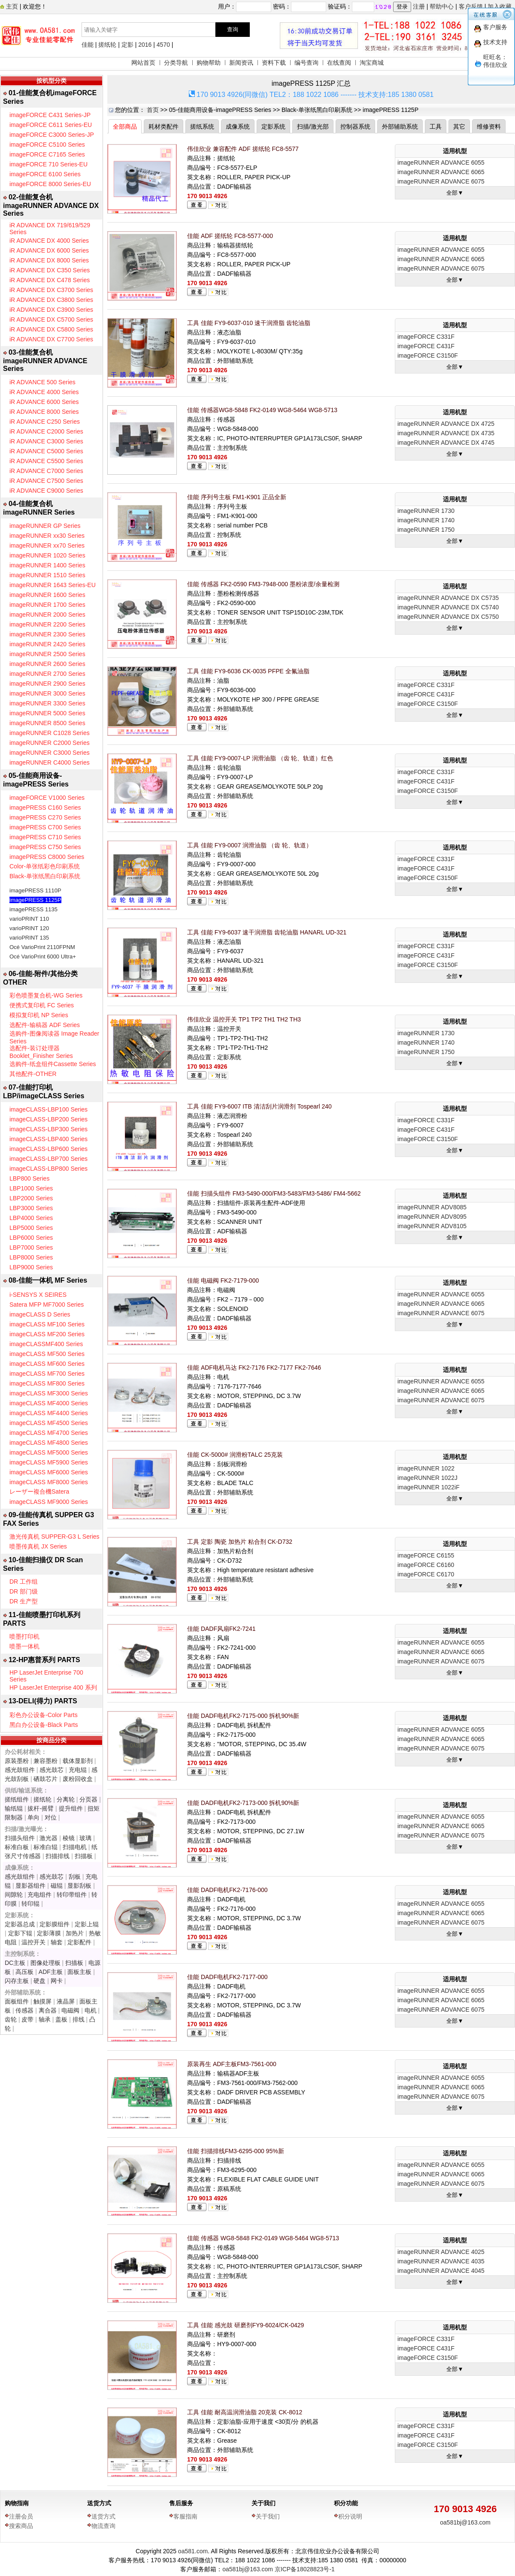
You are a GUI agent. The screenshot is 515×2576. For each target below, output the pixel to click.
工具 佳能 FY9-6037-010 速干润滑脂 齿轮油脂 (248, 322)
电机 (91, 2010)
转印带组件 (72, 1894)
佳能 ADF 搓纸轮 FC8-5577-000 (230, 235)
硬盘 (39, 1980)
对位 (51, 1817)
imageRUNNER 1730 (425, 510)
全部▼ (454, 193)
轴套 (57, 1942)
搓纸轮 (107, 44)
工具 (436, 126)
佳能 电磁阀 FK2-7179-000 (223, 1280)
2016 (144, 44)
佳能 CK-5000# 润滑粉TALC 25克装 (235, 1454)
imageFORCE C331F (425, 336)
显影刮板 (79, 1885)
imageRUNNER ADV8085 (432, 1207)
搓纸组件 (17, 1799)
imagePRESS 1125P (35, 900)
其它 (459, 126)
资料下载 (274, 62)
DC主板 (15, 1962)
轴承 (45, 2019)
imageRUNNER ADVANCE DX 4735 (445, 433)
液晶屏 (66, 2001)
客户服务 (495, 27)
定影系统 (273, 126)
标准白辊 (45, 1847)
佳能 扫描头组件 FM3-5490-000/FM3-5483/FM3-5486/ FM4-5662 (274, 1193)
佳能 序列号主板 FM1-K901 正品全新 (236, 497)
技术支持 (495, 42)
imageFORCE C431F (425, 346)
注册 (419, 6)
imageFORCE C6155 (425, 1555)
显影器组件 (30, 1885)
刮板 (75, 1876)
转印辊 (30, 1903)
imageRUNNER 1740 (425, 520)
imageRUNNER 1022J (427, 1477)
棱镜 (69, 1838)
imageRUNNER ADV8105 (432, 1226)
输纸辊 (14, 1808)
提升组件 (71, 1808)
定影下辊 (20, 1933)
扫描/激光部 (313, 126)
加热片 (75, 1933)
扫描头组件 (20, 1838)
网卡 (57, 1980)
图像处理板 (45, 1962)
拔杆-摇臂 (40, 1808)
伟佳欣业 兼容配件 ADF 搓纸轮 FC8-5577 (243, 148)
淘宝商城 (372, 62)
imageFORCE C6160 (425, 1564)
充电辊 (78, 1769)
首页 (153, 109)
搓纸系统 (202, 126)
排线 (79, 2019)
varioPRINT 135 (29, 937)
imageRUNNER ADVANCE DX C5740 (448, 607)
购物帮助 (209, 62)
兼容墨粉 (45, 1760)
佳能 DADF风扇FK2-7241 (221, 1628)
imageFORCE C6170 (425, 1574)
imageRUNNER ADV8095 (432, 1216)
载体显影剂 (78, 1760)
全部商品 (125, 126)
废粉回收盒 (78, 1778)
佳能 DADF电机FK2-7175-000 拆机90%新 (243, 1715)
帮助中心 (442, 6)
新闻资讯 (241, 62)
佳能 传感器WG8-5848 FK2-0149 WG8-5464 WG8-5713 (262, 410)
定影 (127, 44)
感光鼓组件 (20, 1769)
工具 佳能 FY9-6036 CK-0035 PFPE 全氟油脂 (248, 671)
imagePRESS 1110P (35, 890)
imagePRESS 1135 (33, 909)
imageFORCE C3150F (427, 355)
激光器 (48, 1838)
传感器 (24, 2010)
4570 (163, 44)
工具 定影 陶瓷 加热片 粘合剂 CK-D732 (239, 1541)
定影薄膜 (49, 1933)
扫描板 (84, 1856)
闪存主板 (17, 1980)
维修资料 (489, 126)
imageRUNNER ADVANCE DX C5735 (448, 597)
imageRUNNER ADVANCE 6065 (441, 172)
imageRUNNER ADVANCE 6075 (441, 181)
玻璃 (85, 1838)
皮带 (27, 2019)
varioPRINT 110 (29, 919)
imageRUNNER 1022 (425, 1468)
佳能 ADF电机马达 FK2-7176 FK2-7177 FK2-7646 (254, 1367)
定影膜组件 (54, 1924)
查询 (232, 29)
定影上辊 (87, 1924)
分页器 (88, 1799)
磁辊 (57, 1885)
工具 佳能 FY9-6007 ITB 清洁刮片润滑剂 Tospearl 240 (259, 1106)
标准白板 (17, 1847)
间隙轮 (14, 1894)
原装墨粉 (17, 1760)
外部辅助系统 (400, 126)
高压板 (24, 1971)
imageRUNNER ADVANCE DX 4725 (445, 423)
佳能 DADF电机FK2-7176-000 (227, 1889)
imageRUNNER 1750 (425, 529)
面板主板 (79, 1971)
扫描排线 (57, 1856)
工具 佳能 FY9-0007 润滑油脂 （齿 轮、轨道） (249, 845)
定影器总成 (20, 1924)
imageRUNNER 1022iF (428, 1487)
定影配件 (79, 1942)
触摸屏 (42, 2001)
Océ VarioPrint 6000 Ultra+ (42, 956)
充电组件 (39, 1894)
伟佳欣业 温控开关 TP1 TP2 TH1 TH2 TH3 (244, 1019)
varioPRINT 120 (29, 928)
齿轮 (11, 2019)
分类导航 (176, 62)
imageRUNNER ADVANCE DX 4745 (445, 442)
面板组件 (17, 2001)
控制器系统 (355, 126)
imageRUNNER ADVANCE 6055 (441, 162)
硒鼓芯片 (45, 1778)
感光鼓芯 (51, 1769)
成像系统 (238, 126)
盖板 (61, 2019)
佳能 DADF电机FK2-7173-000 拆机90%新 (243, 1802)
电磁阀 (70, 2010)
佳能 (88, 44)
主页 (11, 6)
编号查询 (306, 62)
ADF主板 (51, 1971)
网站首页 (143, 62)
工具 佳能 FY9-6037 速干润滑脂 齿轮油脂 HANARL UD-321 (266, 932)
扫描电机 (75, 1847)
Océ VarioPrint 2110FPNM (42, 947)
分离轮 (66, 1799)
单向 (33, 1817)
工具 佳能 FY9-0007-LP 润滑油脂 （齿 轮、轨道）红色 (260, 758)
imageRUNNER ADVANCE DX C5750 (448, 616)
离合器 (48, 2010)
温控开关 (33, 1942)
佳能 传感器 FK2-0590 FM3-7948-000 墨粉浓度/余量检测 (263, 584)
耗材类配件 (163, 126)
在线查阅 (339, 62)
